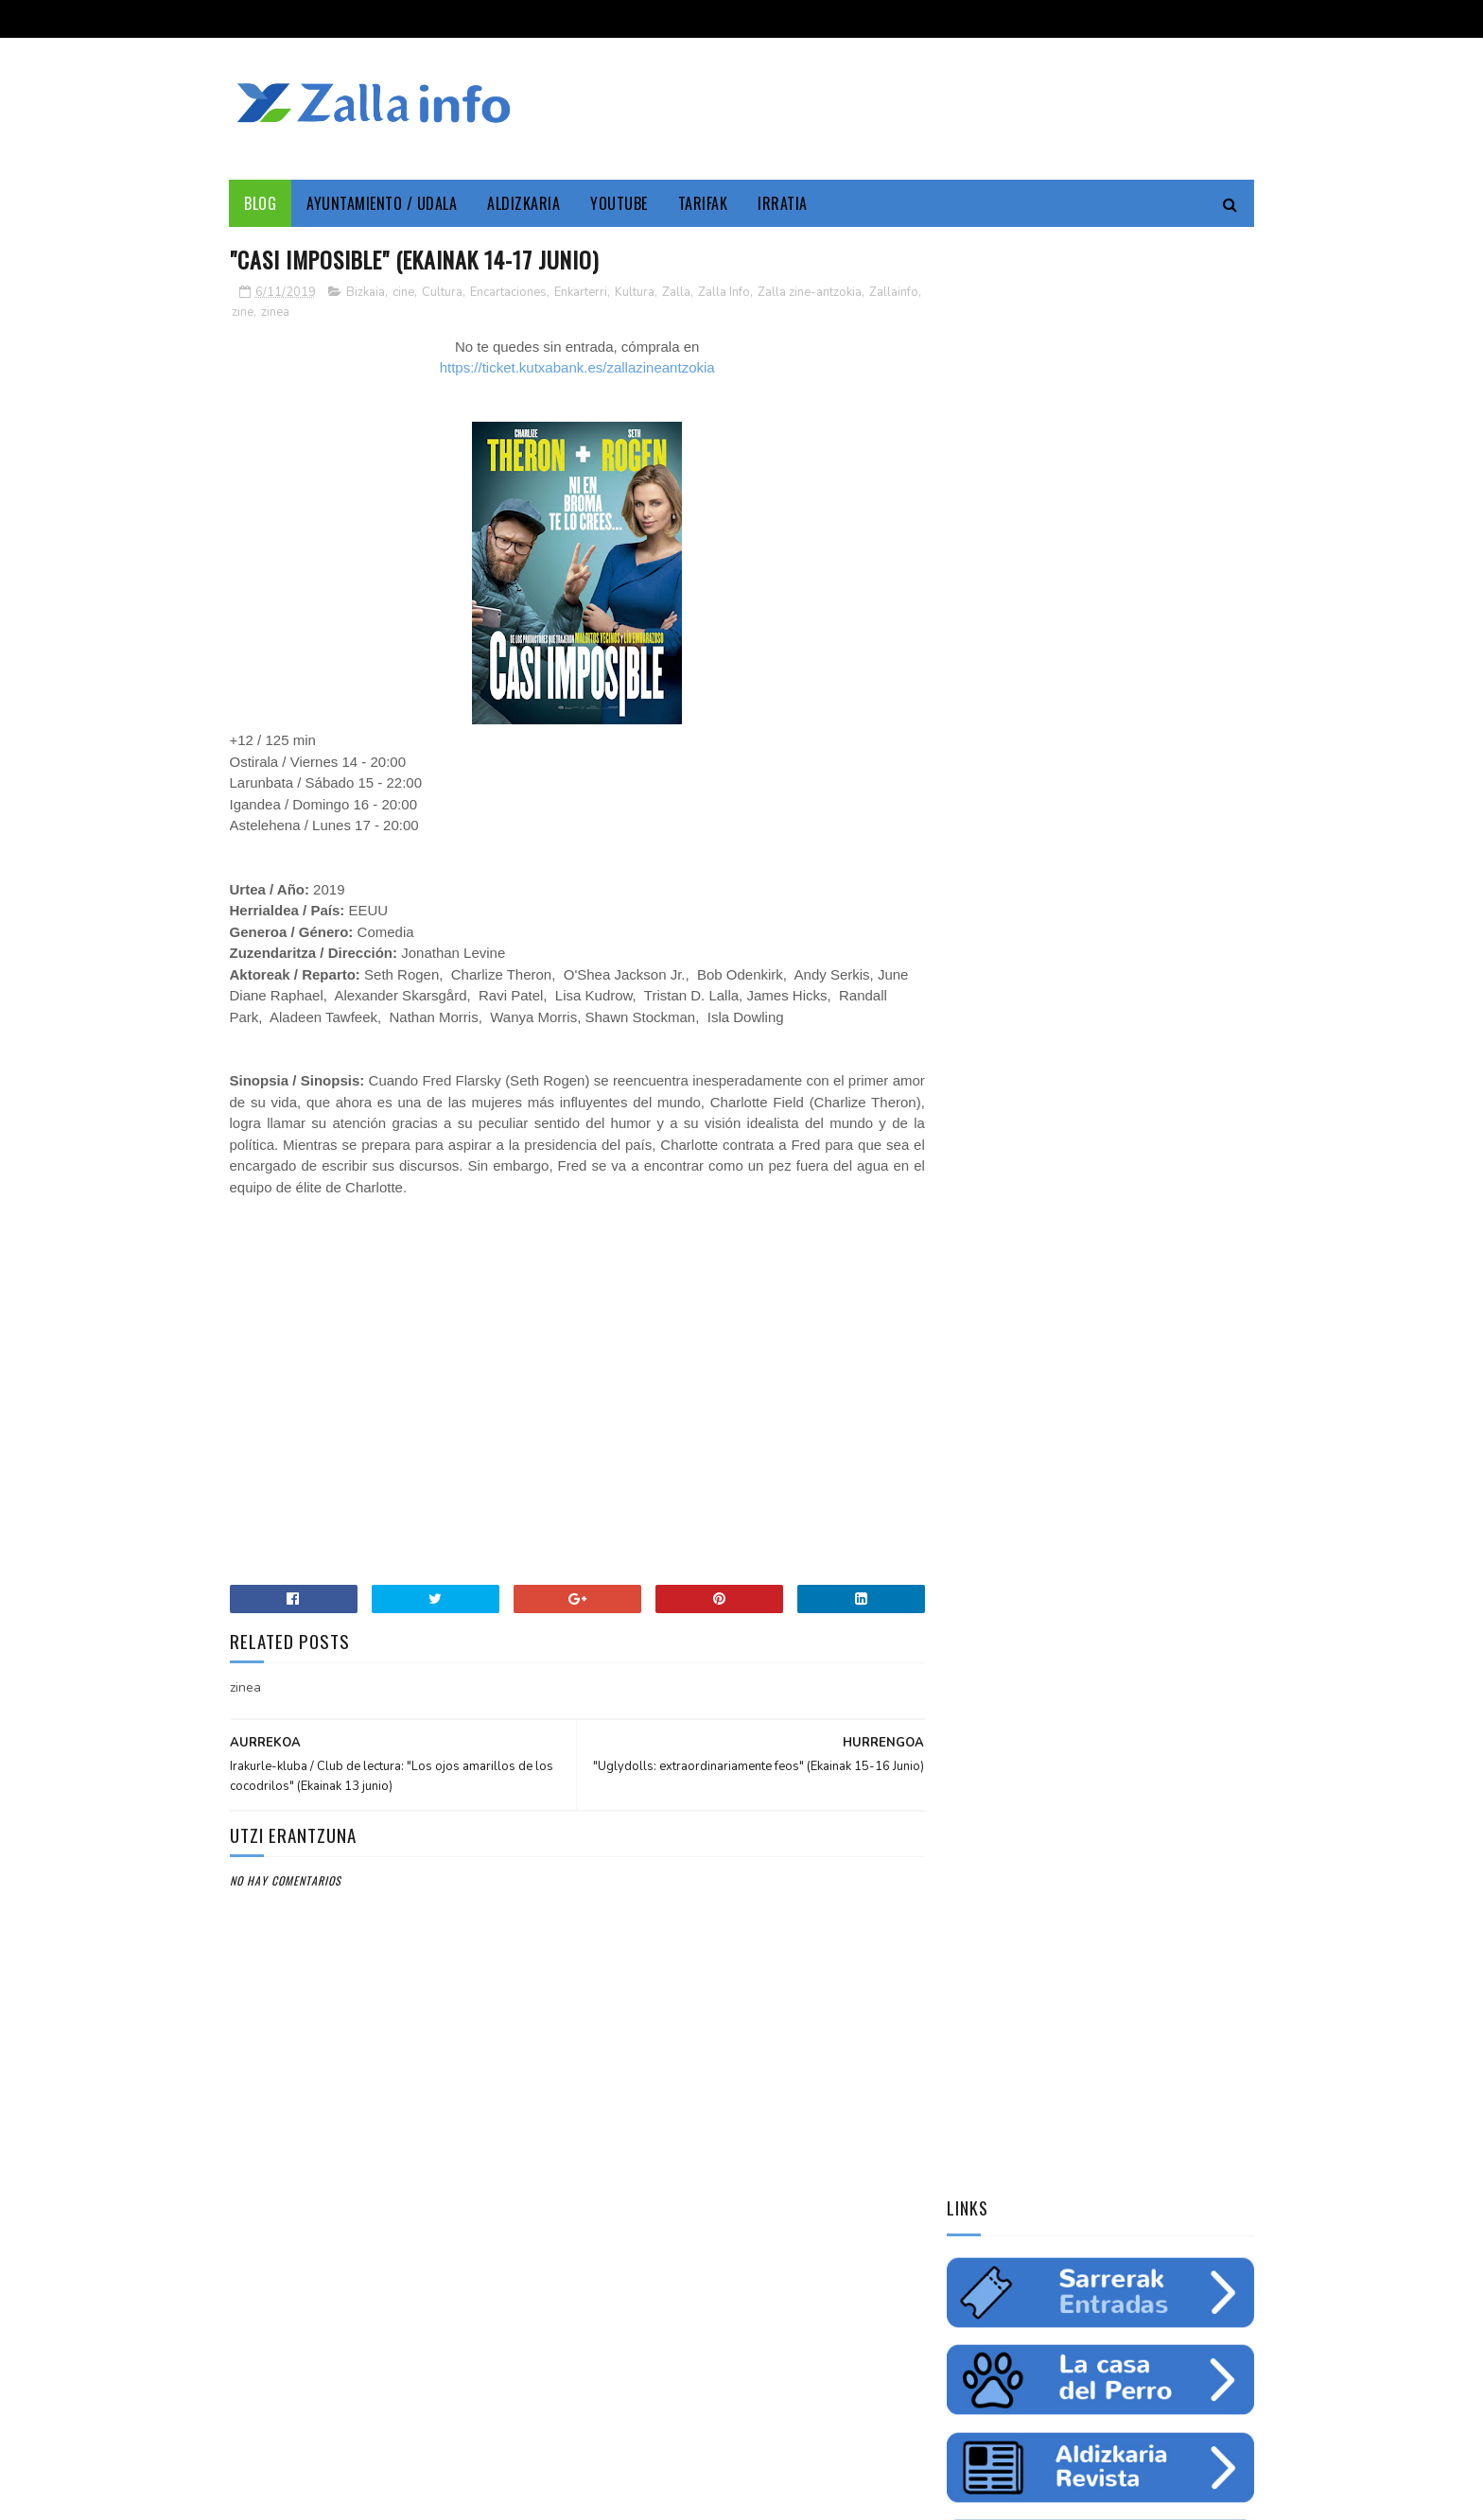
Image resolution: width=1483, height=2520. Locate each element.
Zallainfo (256, 312)
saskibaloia (1120, 1281)
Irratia (784, 203)
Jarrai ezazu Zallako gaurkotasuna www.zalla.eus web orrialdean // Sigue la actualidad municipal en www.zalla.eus (1082, 1586)
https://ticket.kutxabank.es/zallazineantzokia (570, 368)
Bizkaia (365, 292)
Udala (1196, 1182)
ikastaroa (1202, 1281)
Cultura (442, 292)
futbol (1047, 1281)
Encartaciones (508, 292)
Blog (261, 203)
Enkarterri (580, 292)
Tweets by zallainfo (1013, 1449)
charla (1047, 1314)
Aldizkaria (524, 203)
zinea (332, 312)
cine (403, 292)
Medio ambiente (1090, 1215)
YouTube (620, 203)
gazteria (980, 1281)
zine (299, 312)
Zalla (676, 292)
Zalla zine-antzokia (810, 292)
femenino (980, 1314)
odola (972, 1347)
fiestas (1187, 1248)
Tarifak (703, 203)
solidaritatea (1126, 1314)
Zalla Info (724, 292)
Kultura (634, 292)
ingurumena (1068, 1248)
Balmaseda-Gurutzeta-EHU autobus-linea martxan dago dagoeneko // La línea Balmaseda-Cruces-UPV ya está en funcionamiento (1092, 1711)
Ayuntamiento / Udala (382, 203)
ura (1134, 1248)
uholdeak (1213, 1314)
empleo (1176, 1215)
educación (983, 1248)
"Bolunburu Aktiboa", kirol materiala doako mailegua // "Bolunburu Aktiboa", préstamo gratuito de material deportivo (1098, 1838)
